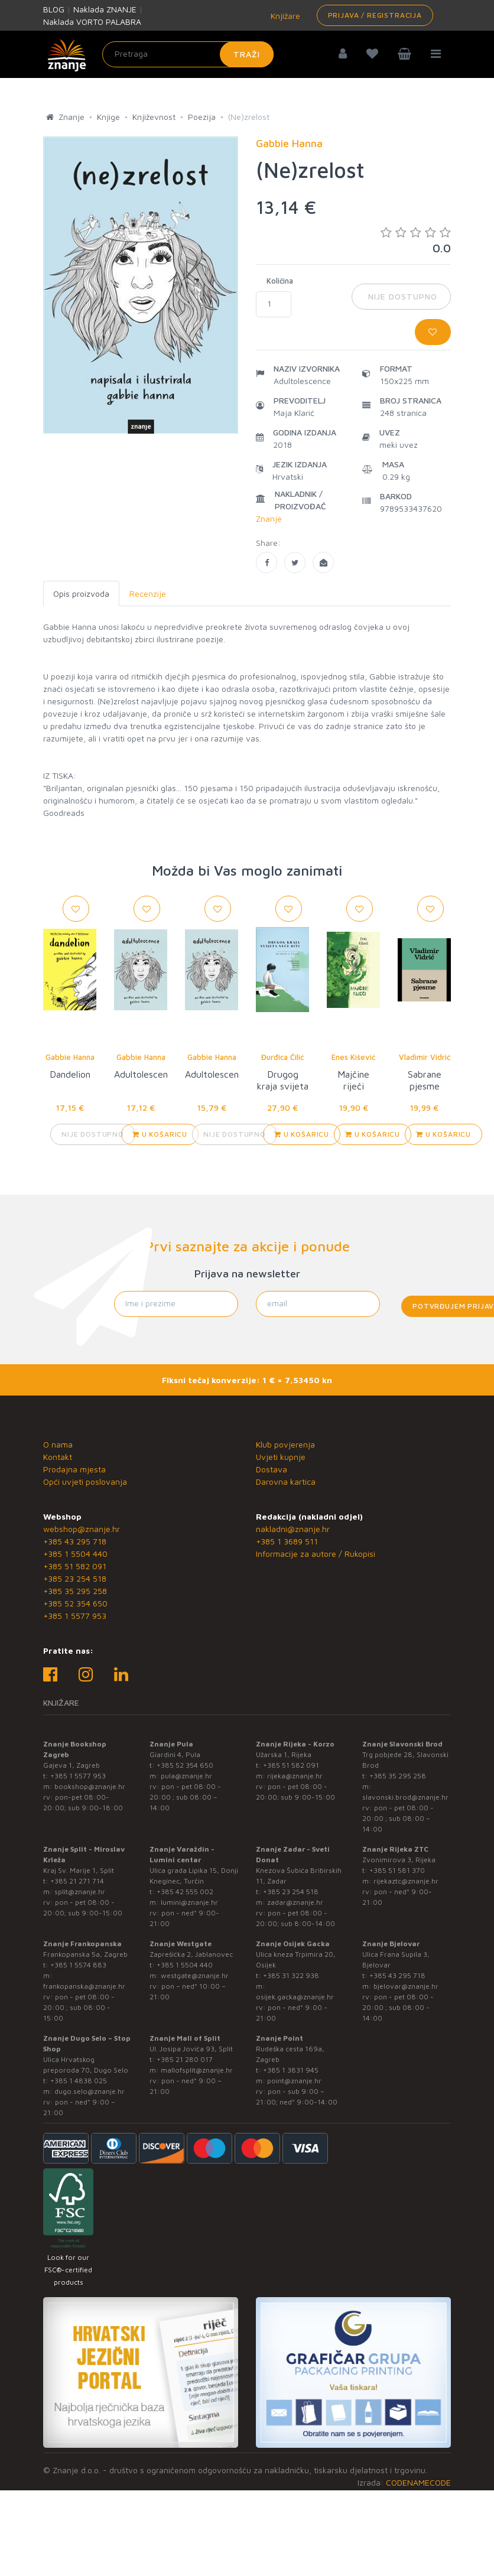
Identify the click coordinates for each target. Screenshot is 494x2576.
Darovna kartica (286, 1481)
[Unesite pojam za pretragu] (188, 54)
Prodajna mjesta (74, 1469)
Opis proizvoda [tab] (81, 593)
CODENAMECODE (418, 2482)
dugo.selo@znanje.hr (89, 2091)
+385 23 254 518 (74, 1578)
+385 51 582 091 (74, 1566)
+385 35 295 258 (75, 1591)
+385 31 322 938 (291, 1975)
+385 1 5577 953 (74, 1616)
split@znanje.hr (79, 1891)
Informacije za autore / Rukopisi (315, 1554)
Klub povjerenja (285, 1444)
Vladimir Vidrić (424, 1057)
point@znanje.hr (294, 2080)
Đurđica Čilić (282, 1057)
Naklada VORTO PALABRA (92, 22)
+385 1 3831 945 (290, 2070)
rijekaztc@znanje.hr (405, 1880)
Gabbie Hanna (70, 1057)
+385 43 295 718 (74, 1541)
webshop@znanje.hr (81, 1529)
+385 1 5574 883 (78, 1964)
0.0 (416, 240)
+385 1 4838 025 (78, 2080)
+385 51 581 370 (397, 1870)
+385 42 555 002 (185, 1891)
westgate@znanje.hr (195, 1975)
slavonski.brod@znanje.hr (405, 1797)
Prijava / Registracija (375, 15)
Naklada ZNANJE (104, 9)
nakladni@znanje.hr (293, 1529)
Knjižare (284, 16)
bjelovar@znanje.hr (405, 1986)
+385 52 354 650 (75, 1603)
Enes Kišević (353, 1057)
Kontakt (57, 1457)
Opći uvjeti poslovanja (85, 1481)
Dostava (271, 1469)
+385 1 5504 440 (75, 1554)
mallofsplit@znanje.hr (197, 2070)
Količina (279, 280)
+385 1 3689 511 (287, 1541)
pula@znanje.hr (186, 1775)
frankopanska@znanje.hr (84, 1986)
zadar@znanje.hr (295, 1902)
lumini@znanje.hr (189, 1902)
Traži (246, 54)
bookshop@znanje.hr (89, 1786)
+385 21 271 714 (77, 1880)
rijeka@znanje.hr (295, 1775)
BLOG (53, 9)
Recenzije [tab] (147, 593)
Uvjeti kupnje (281, 1457)
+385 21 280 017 (185, 2059)
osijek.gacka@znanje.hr (295, 1996)
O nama (58, 1444)
